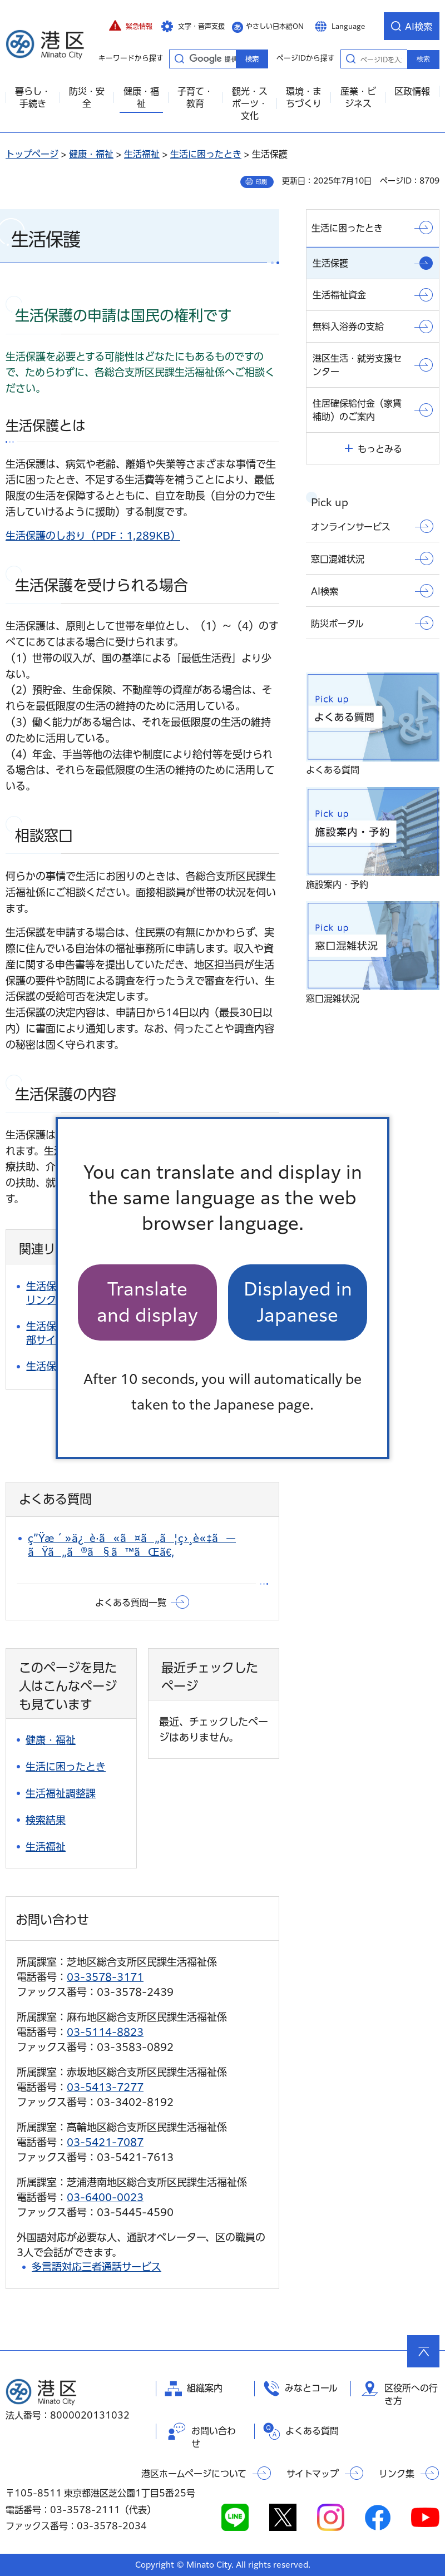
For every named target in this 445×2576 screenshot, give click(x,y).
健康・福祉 (91, 154)
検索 (423, 59)
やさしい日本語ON (275, 26)
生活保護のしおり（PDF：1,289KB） (93, 536)
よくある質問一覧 (130, 1602)
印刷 (261, 182)
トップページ (32, 154)
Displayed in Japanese (298, 1301)
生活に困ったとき (205, 154)
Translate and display (147, 1301)
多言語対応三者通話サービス (96, 2267)
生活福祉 (142, 154)
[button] (131, 26)
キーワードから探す (179, 58)
